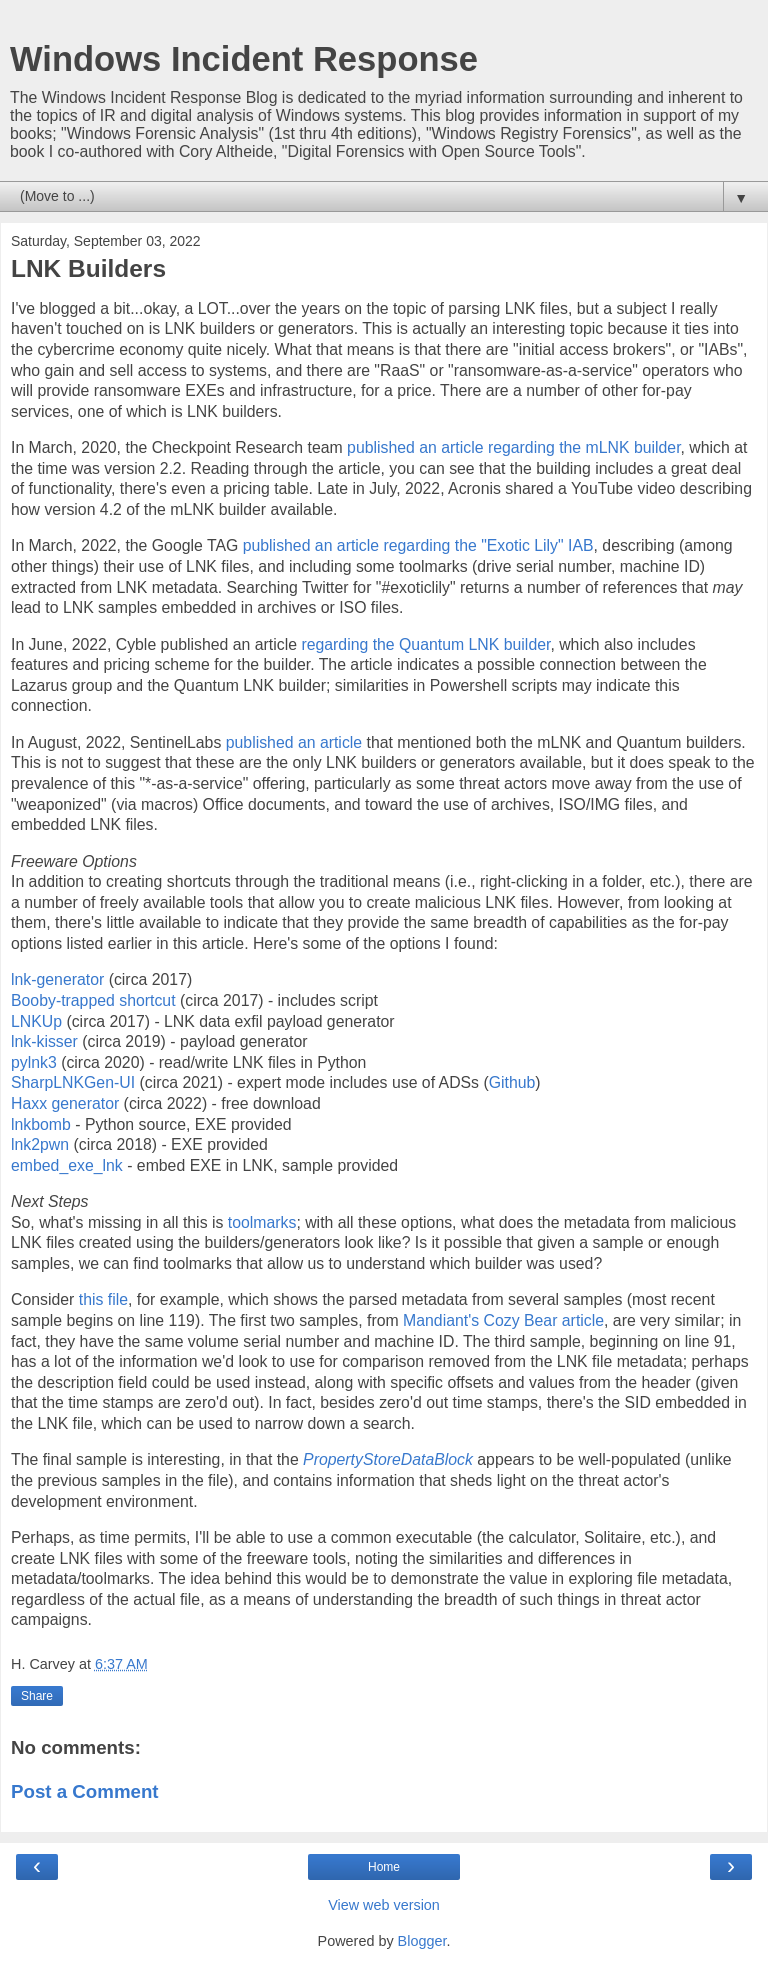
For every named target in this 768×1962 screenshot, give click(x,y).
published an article (294, 742)
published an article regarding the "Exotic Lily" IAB (418, 545)
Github (512, 1082)
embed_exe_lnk (67, 1165)
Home (384, 1867)
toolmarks (262, 1222)
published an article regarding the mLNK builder (513, 447)
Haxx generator (65, 1103)
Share (37, 1696)
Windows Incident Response (244, 59)
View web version (384, 1905)
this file (103, 1299)
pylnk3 (34, 1062)
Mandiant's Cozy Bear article (503, 1320)
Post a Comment (85, 1791)
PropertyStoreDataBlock (388, 1459)
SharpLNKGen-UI (73, 1082)
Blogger (422, 1941)
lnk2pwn (40, 1144)
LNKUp (36, 1021)
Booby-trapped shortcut (93, 1000)
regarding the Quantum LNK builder (425, 644)
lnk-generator (57, 979)
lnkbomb (41, 1124)
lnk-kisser (44, 1041)
